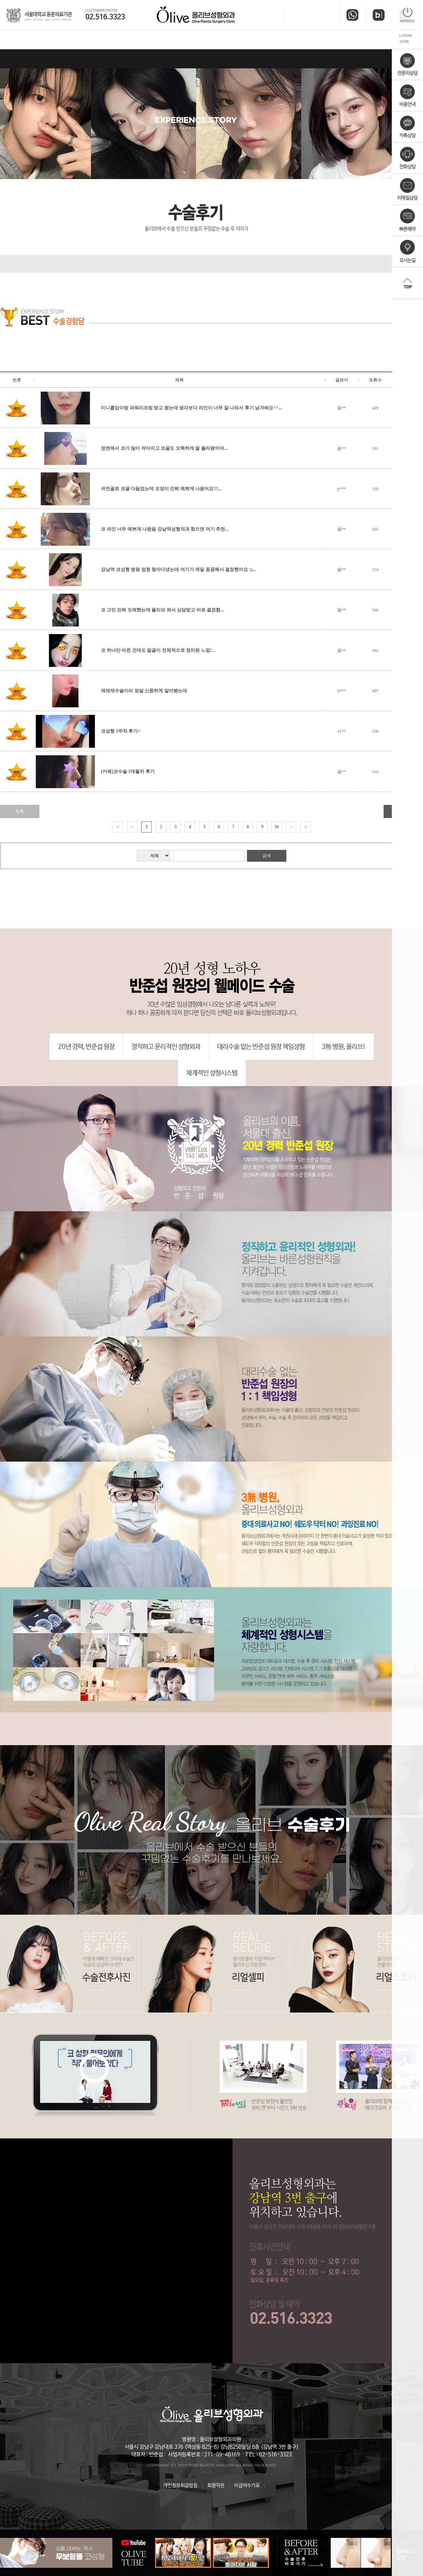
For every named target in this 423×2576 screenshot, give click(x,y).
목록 (19, 811)
